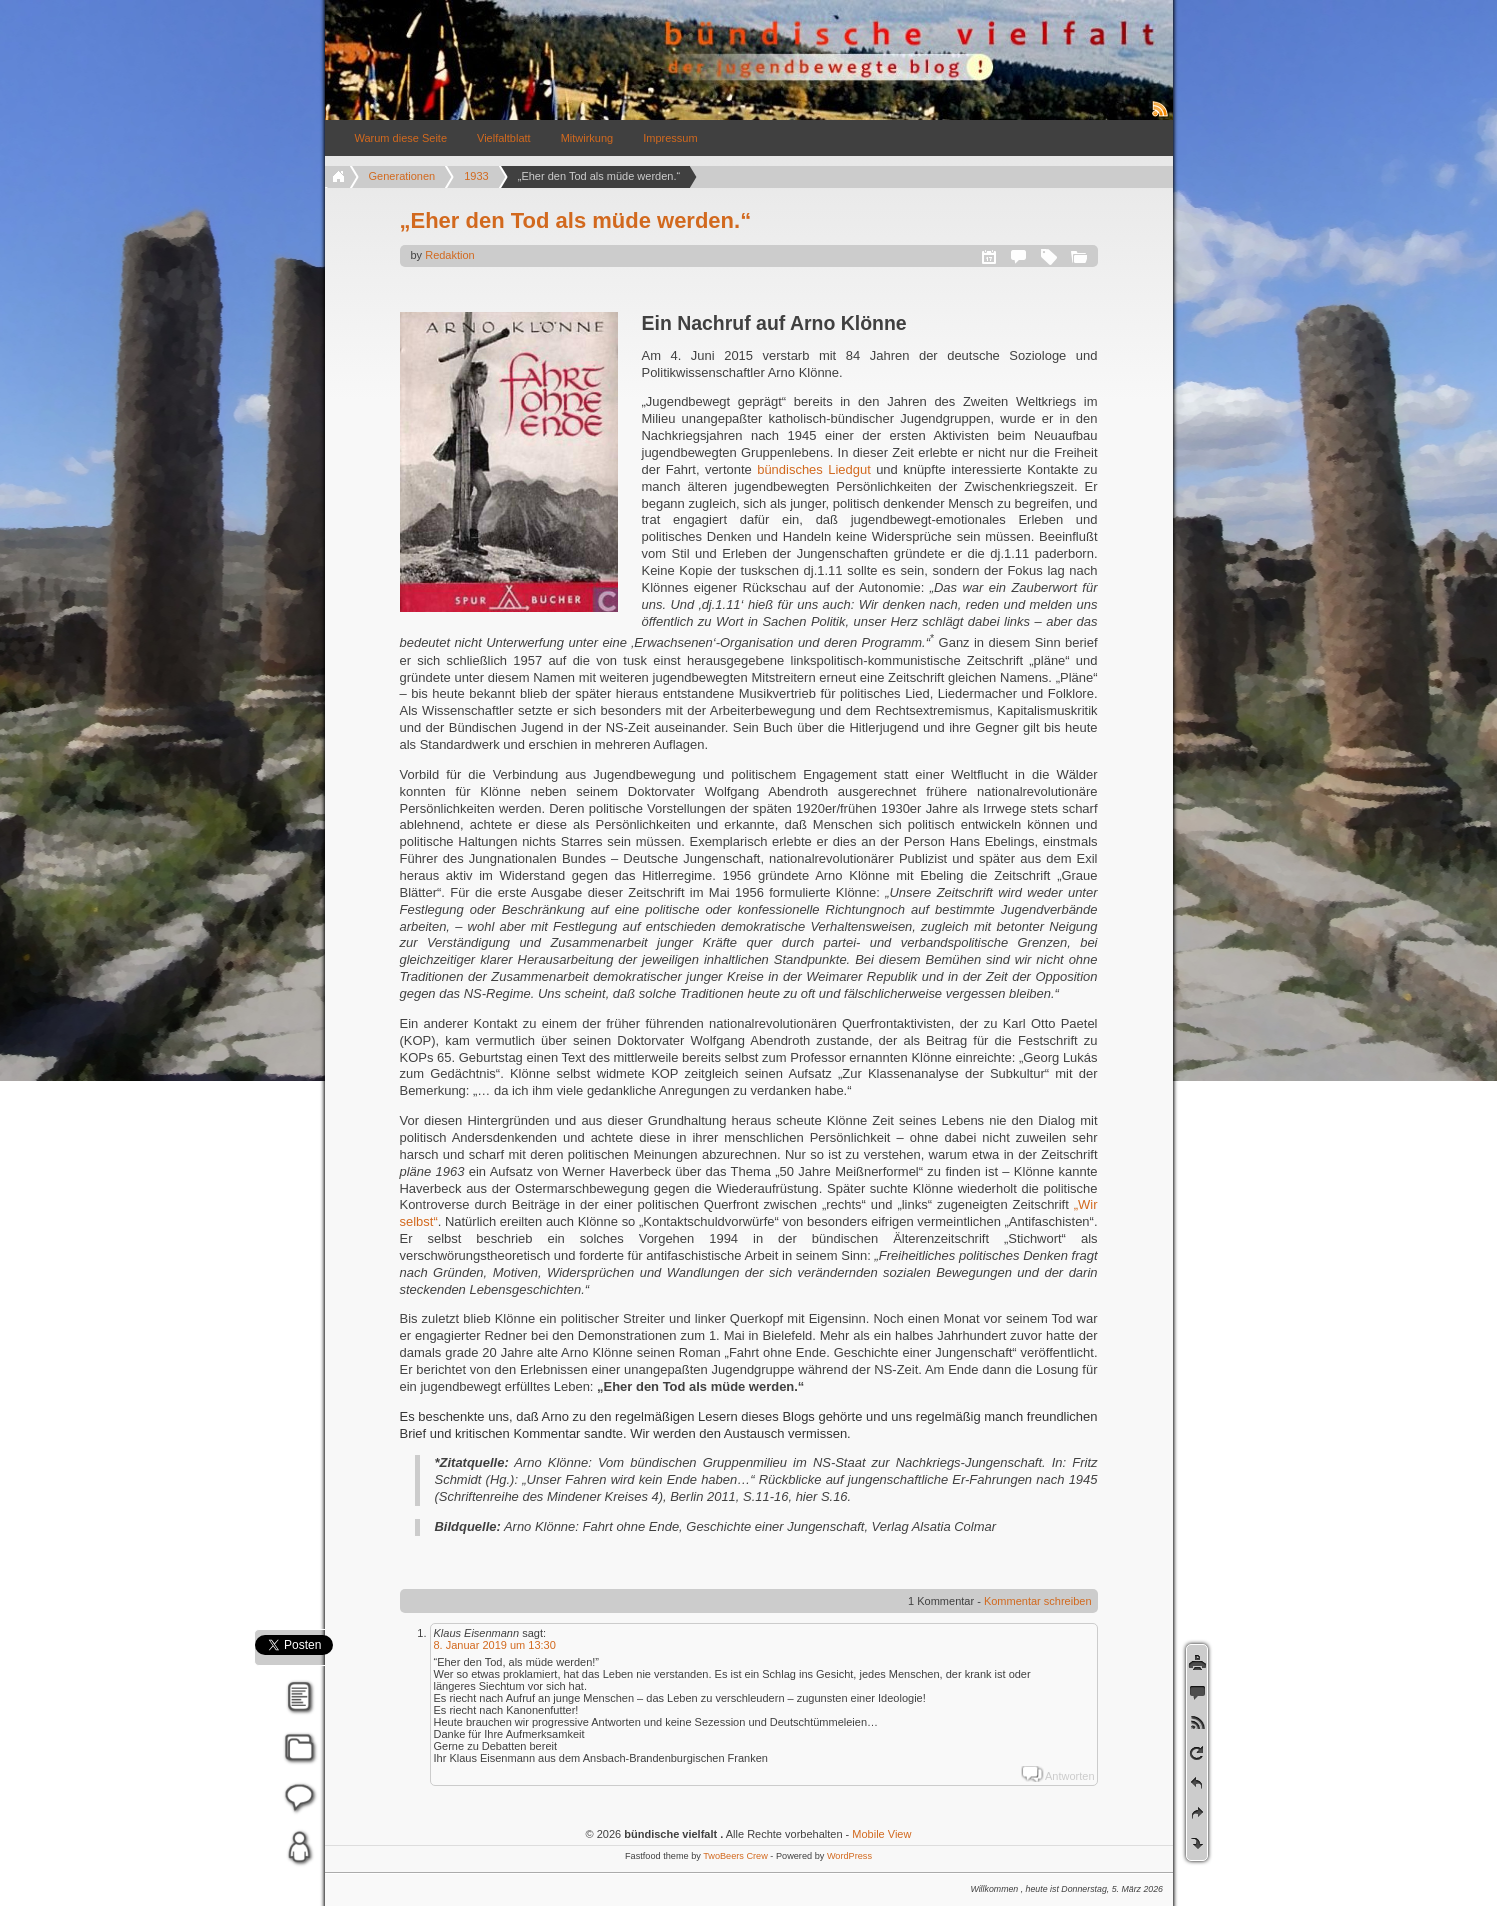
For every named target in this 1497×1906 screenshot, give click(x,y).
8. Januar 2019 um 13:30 (495, 1645)
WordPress (849, 1856)
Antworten (1070, 1776)
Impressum (670, 138)
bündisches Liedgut (814, 469)
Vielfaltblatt (504, 138)
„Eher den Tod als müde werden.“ (576, 220)
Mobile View (881, 1834)
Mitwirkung (587, 138)
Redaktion (450, 255)
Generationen (402, 176)
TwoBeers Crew (735, 1856)
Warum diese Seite (401, 138)
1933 (476, 176)
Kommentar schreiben (1038, 1601)
